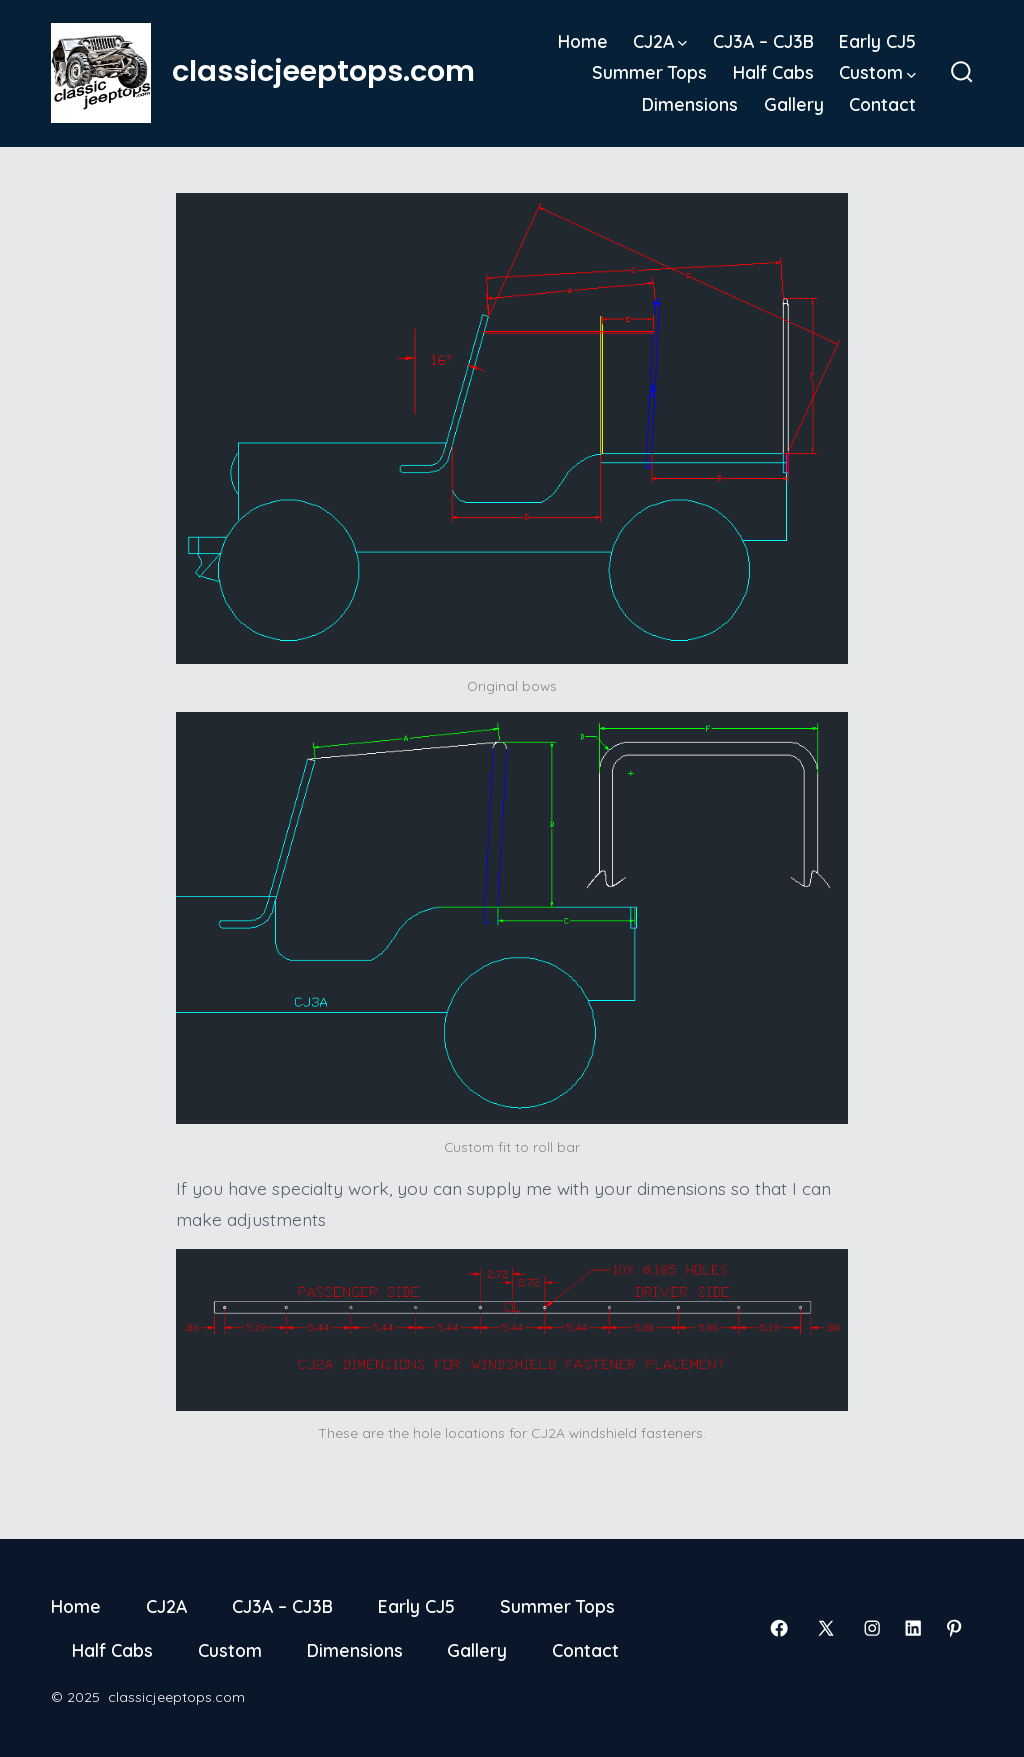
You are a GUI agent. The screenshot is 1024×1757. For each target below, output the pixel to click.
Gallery (794, 104)
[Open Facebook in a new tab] (779, 1628)
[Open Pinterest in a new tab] (954, 1628)
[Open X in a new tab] (826, 1628)
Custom (877, 72)
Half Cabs (773, 72)
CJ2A (660, 41)
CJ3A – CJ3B (763, 41)
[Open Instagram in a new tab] (872, 1628)
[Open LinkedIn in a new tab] (913, 1628)
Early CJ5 (877, 41)
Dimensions (690, 104)
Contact (882, 104)
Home (583, 41)
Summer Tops (649, 72)
